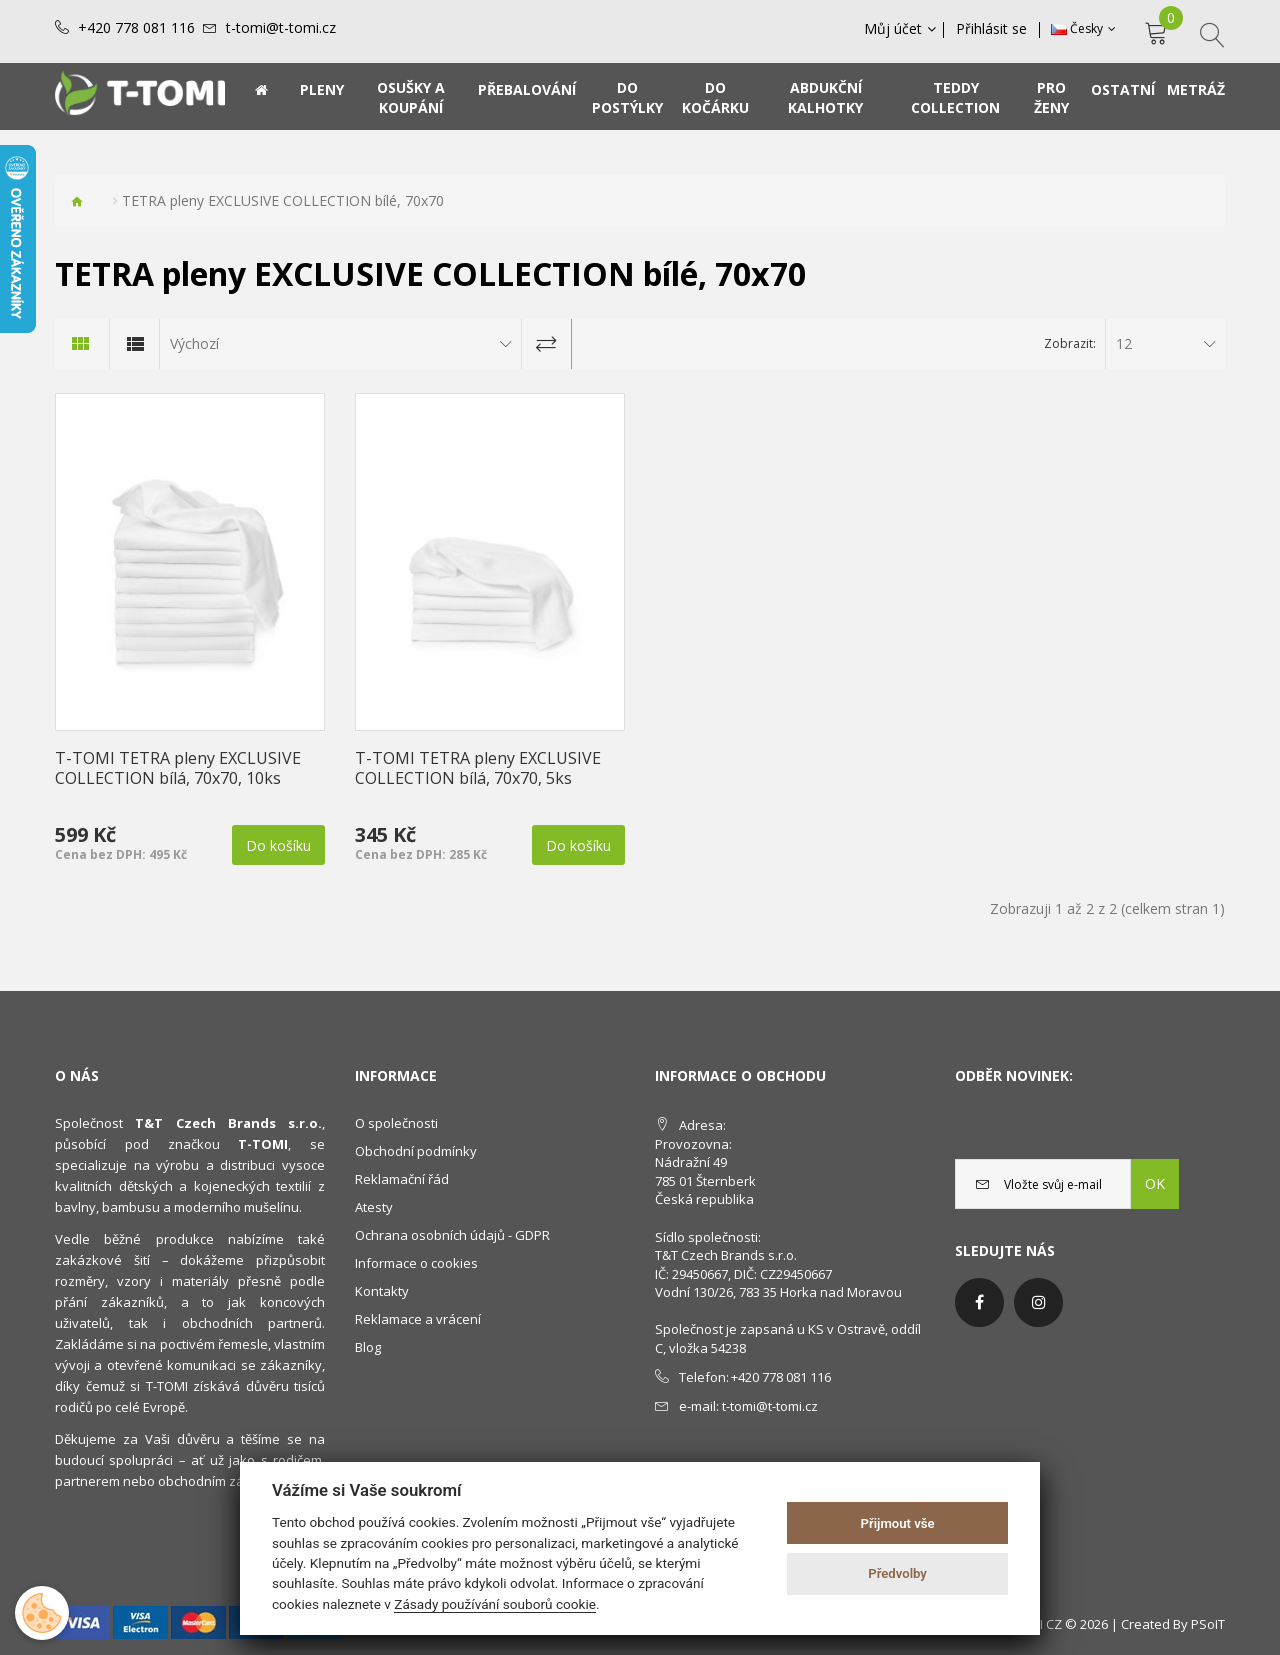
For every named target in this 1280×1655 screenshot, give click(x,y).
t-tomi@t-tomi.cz (281, 28)
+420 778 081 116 (136, 28)
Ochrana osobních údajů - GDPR (452, 1235)
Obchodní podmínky (416, 1151)
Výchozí (194, 343)
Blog (368, 1347)
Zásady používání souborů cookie (495, 1604)
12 (1124, 343)
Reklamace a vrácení (418, 1319)
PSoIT (1208, 1624)
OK (1155, 1183)
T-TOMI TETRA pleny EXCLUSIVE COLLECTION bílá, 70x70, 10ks (178, 768)
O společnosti (396, 1123)
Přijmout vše (898, 1523)
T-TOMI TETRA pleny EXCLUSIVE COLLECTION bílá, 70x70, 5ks (478, 768)
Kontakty (382, 1291)
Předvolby (897, 1573)
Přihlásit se (993, 29)
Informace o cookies (416, 1263)
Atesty (374, 1207)
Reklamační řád (402, 1179)
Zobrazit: (1070, 343)
